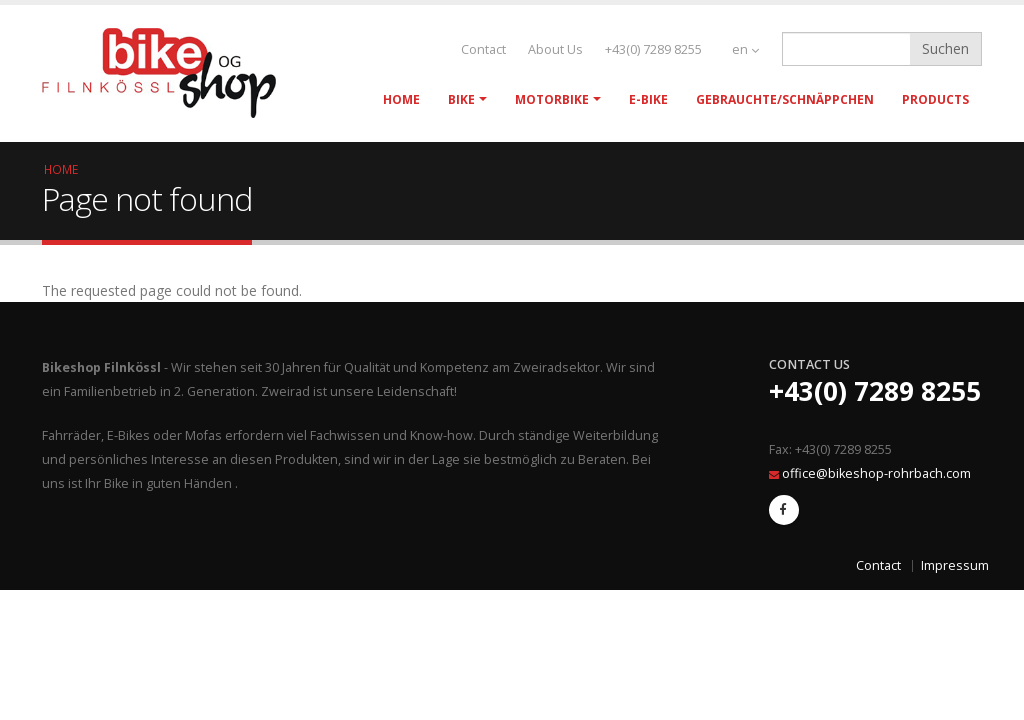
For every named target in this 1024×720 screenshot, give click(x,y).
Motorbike (552, 99)
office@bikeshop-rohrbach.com (876, 473)
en (745, 49)
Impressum (955, 565)
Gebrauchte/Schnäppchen (785, 99)
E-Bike (648, 99)
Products (935, 99)
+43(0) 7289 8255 (653, 49)
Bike (461, 99)
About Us (555, 49)
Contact (483, 49)
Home (401, 99)
